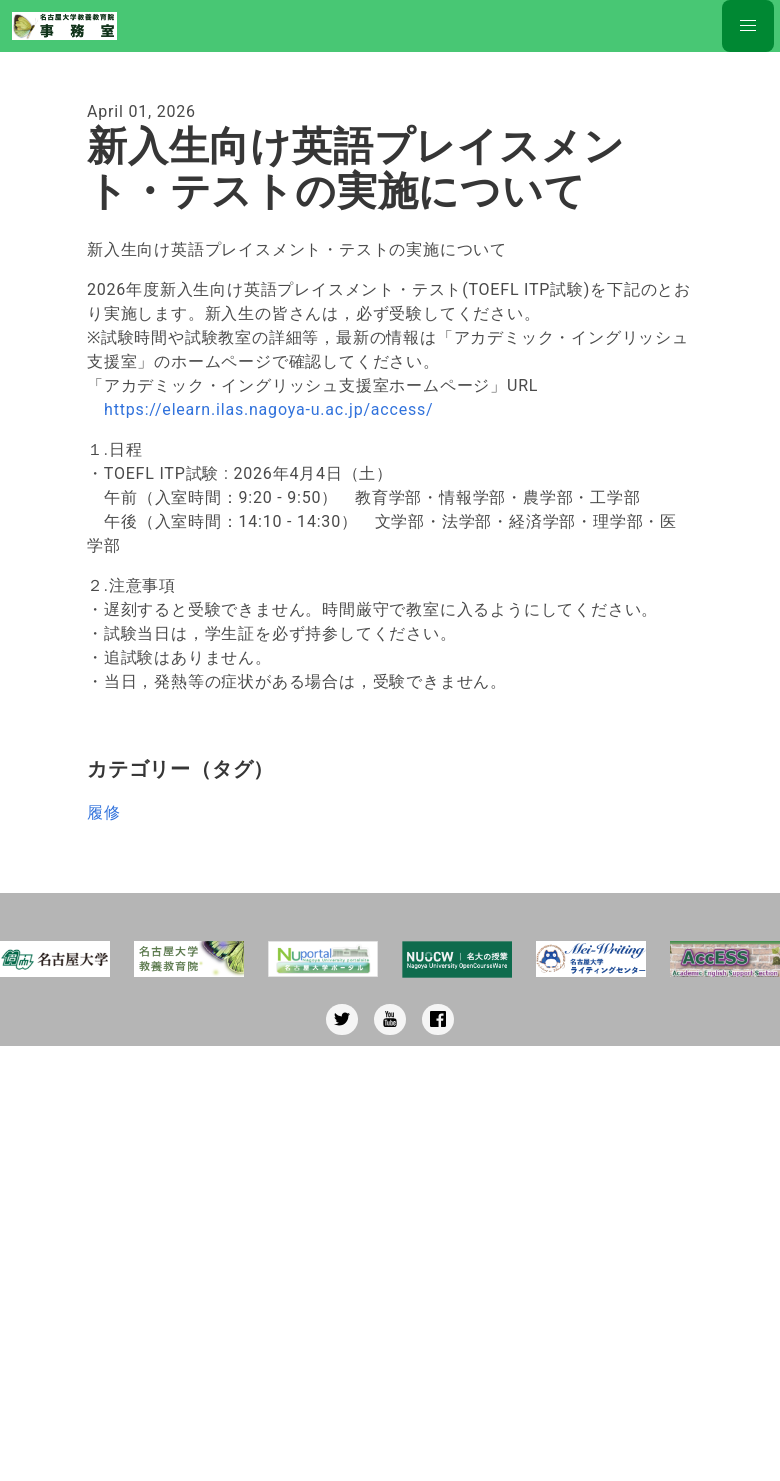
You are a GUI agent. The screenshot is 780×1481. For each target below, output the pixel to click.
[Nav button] (748, 26)
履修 (104, 812)
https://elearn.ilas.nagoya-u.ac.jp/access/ (268, 409)
